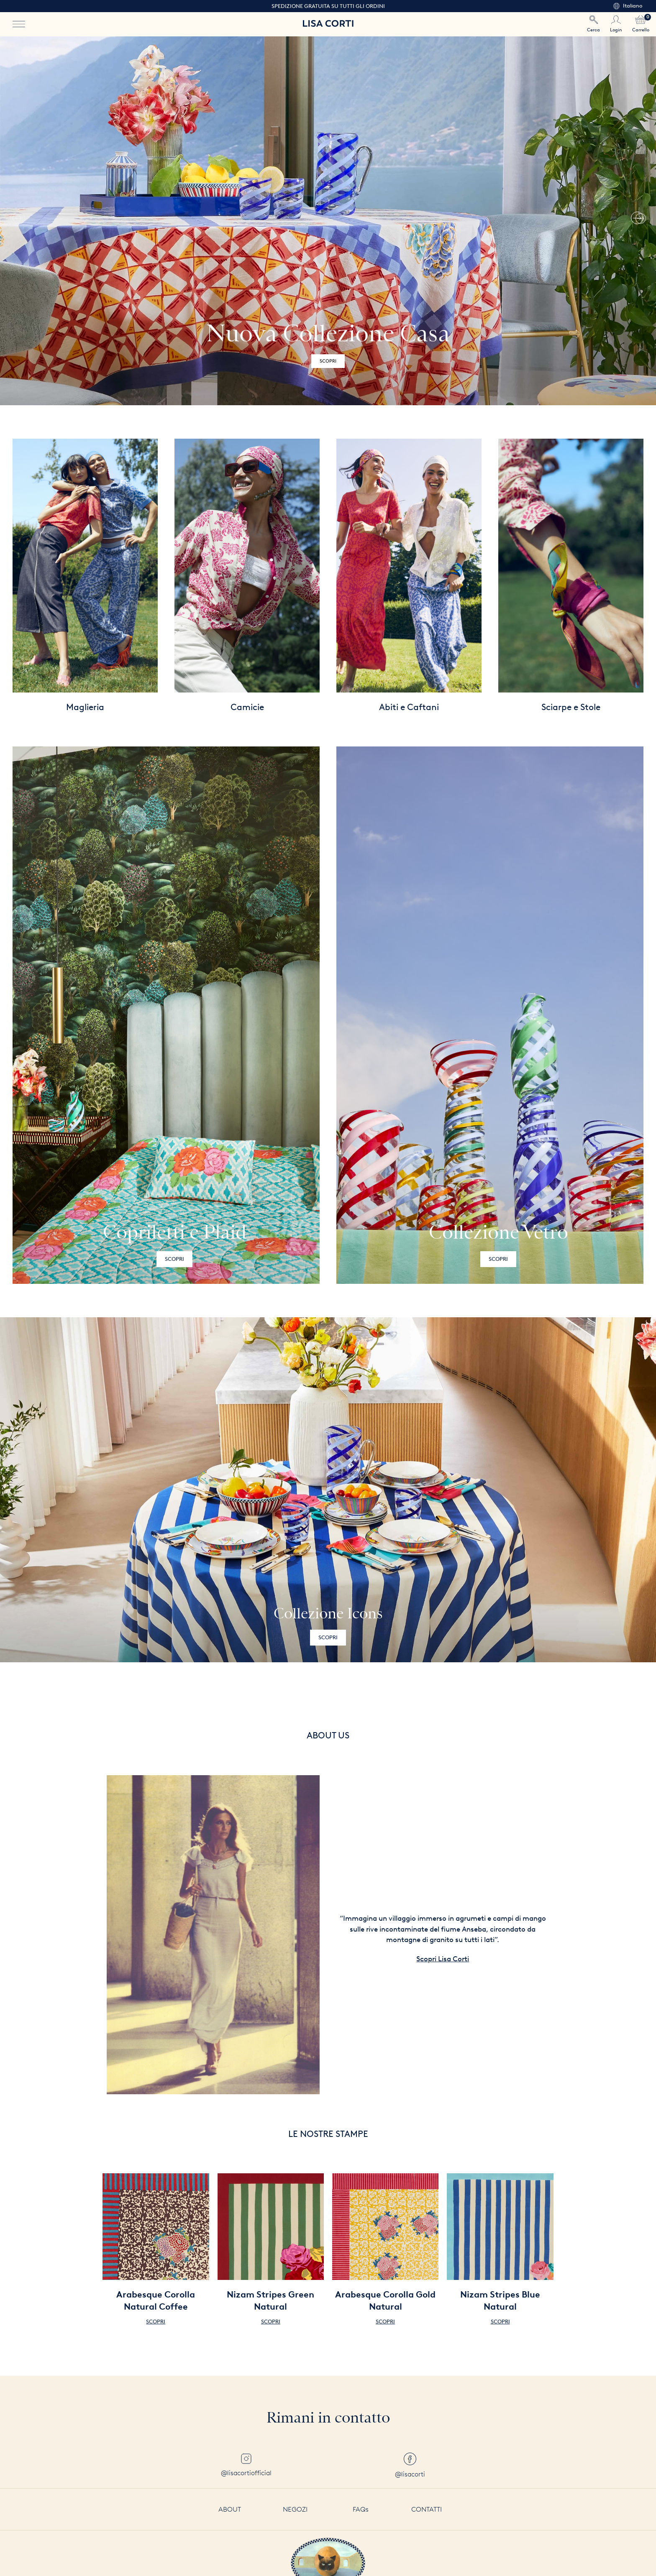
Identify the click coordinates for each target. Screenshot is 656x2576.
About (229, 2509)
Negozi (295, 2509)
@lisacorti (410, 2465)
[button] (637, 221)
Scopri (174, 1259)
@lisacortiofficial (246, 2465)
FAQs (361, 2509)
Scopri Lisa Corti (442, 1959)
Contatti (426, 2509)
